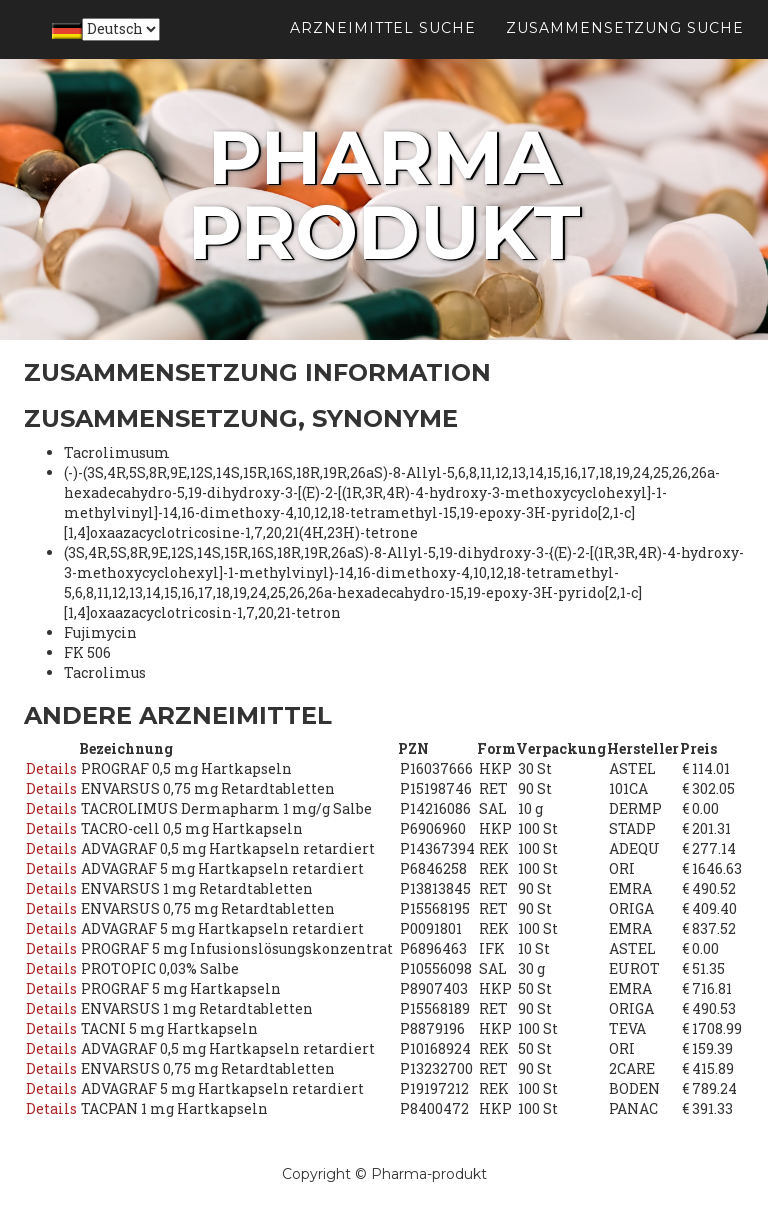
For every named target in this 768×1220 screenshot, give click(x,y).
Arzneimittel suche (383, 50)
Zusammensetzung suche (625, 50)
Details (51, 768)
